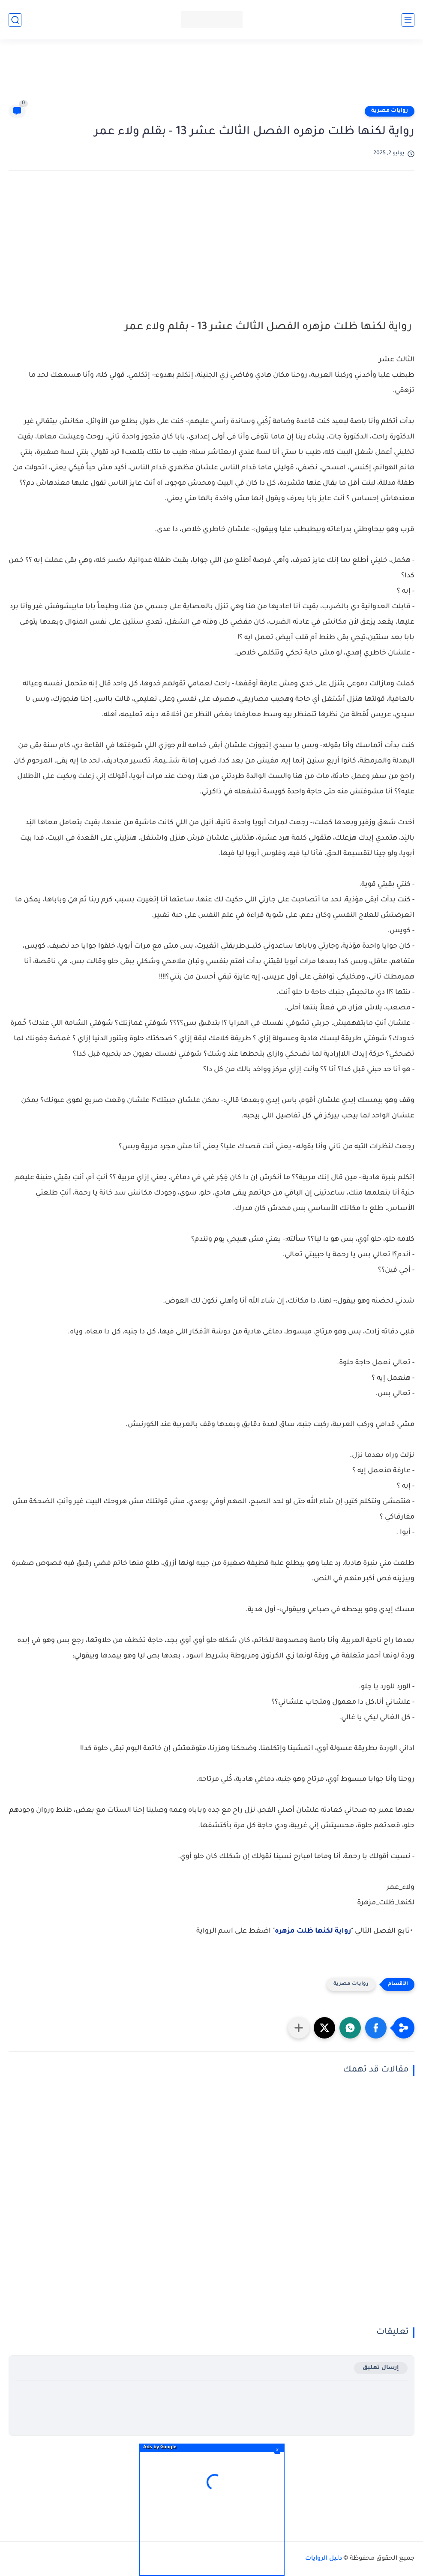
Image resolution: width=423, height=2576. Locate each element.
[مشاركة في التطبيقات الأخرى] (298, 2028)
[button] (376, 2028)
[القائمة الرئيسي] (408, 20)
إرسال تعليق (381, 2368)
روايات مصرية (389, 111)
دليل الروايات (323, 2558)
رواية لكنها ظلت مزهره (313, 1931)
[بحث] (15, 20)
